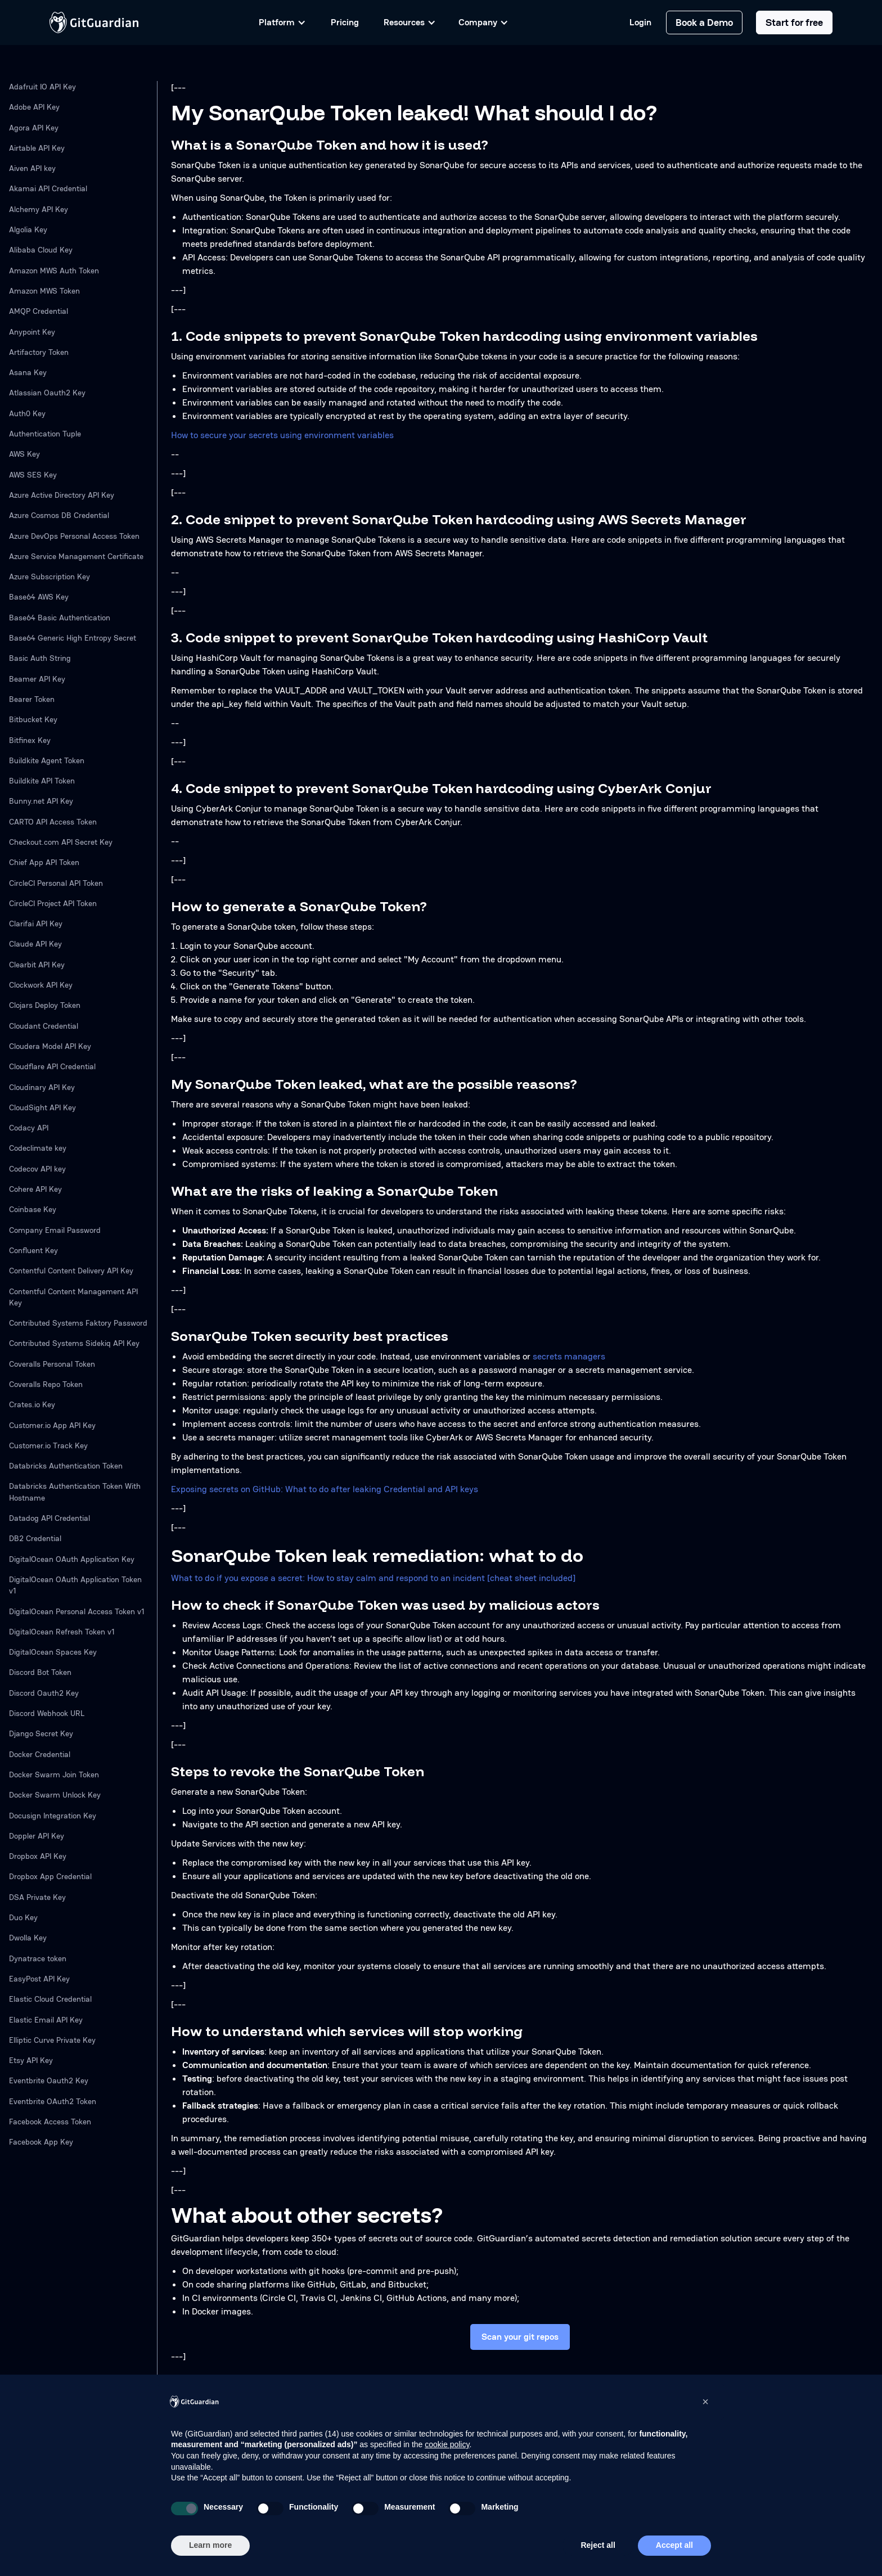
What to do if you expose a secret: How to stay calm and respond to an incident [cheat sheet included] (373, 1578)
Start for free (794, 22)
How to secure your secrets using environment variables (282, 435)
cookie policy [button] (447, 2444)
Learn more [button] (210, 2545)
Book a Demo (704, 22)
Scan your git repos (520, 2337)
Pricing (345, 22)
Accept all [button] (674, 2545)
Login (640, 22)
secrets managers (569, 1356)
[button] (705, 2402)
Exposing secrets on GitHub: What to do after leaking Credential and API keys (324, 1489)
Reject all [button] (597, 2545)
